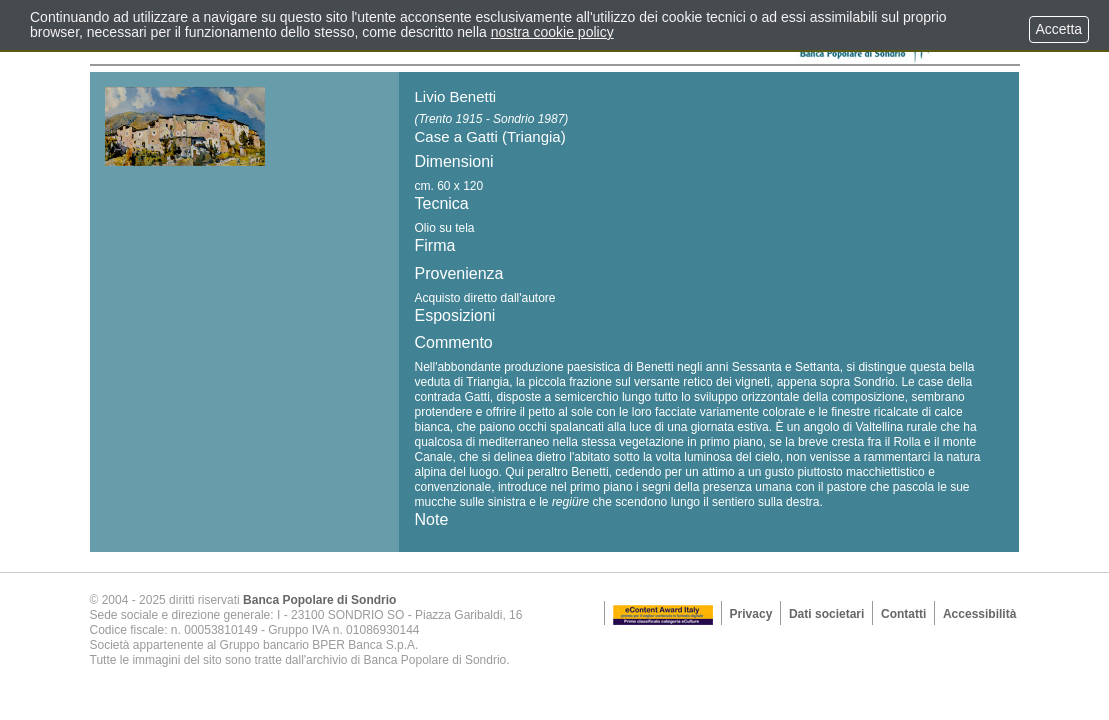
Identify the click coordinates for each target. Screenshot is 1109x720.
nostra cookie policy (552, 32)
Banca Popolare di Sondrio (319, 600)
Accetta (1059, 29)
